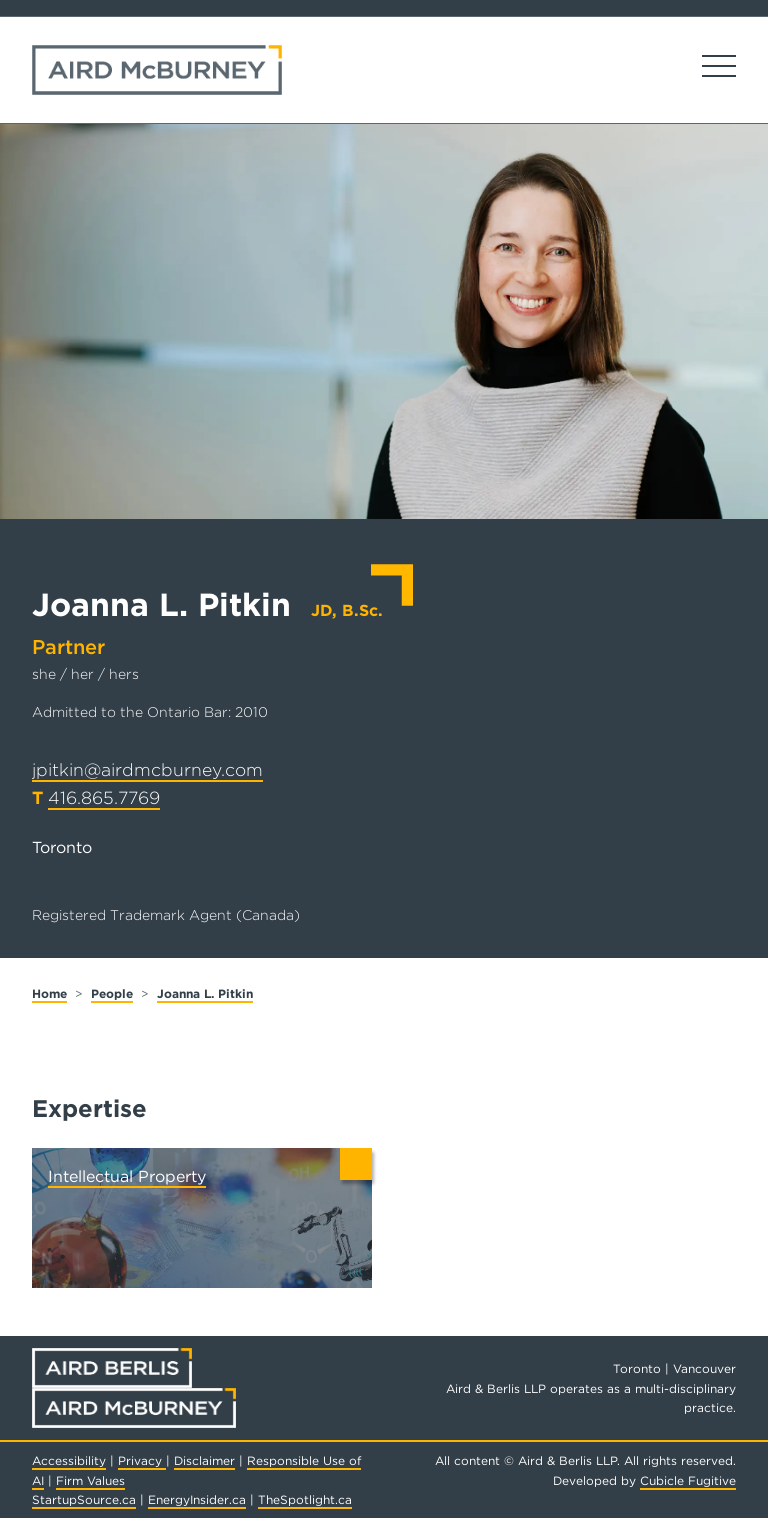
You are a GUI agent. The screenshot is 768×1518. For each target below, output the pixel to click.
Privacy (142, 1460)
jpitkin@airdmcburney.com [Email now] (147, 769)
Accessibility (69, 1460)
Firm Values (90, 1480)
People (112, 993)
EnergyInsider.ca (197, 1499)
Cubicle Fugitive (688, 1480)
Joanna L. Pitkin (205, 993)
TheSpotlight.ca (305, 1499)
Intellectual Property (127, 1176)
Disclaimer (204, 1460)
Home (49, 993)
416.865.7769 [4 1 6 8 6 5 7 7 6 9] (104, 797)
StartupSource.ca (84, 1499)
